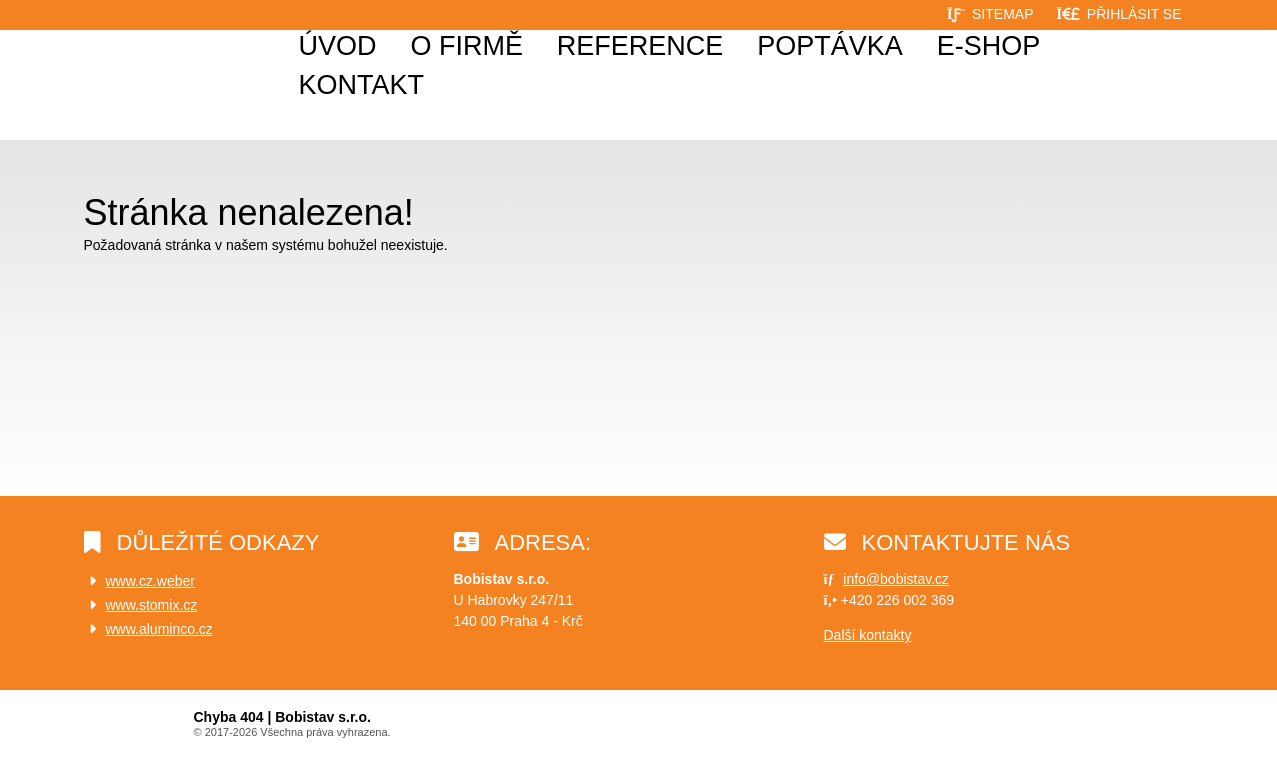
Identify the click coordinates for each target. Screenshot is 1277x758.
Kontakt (362, 85)
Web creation (1149, 726)
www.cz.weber (150, 581)
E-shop (989, 46)
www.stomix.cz (152, 605)
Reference (640, 46)
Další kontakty (868, 635)
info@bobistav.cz (896, 579)
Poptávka (830, 46)
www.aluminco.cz (159, 629)
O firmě (466, 46)
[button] (1118, 14)
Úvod (135, 80)
